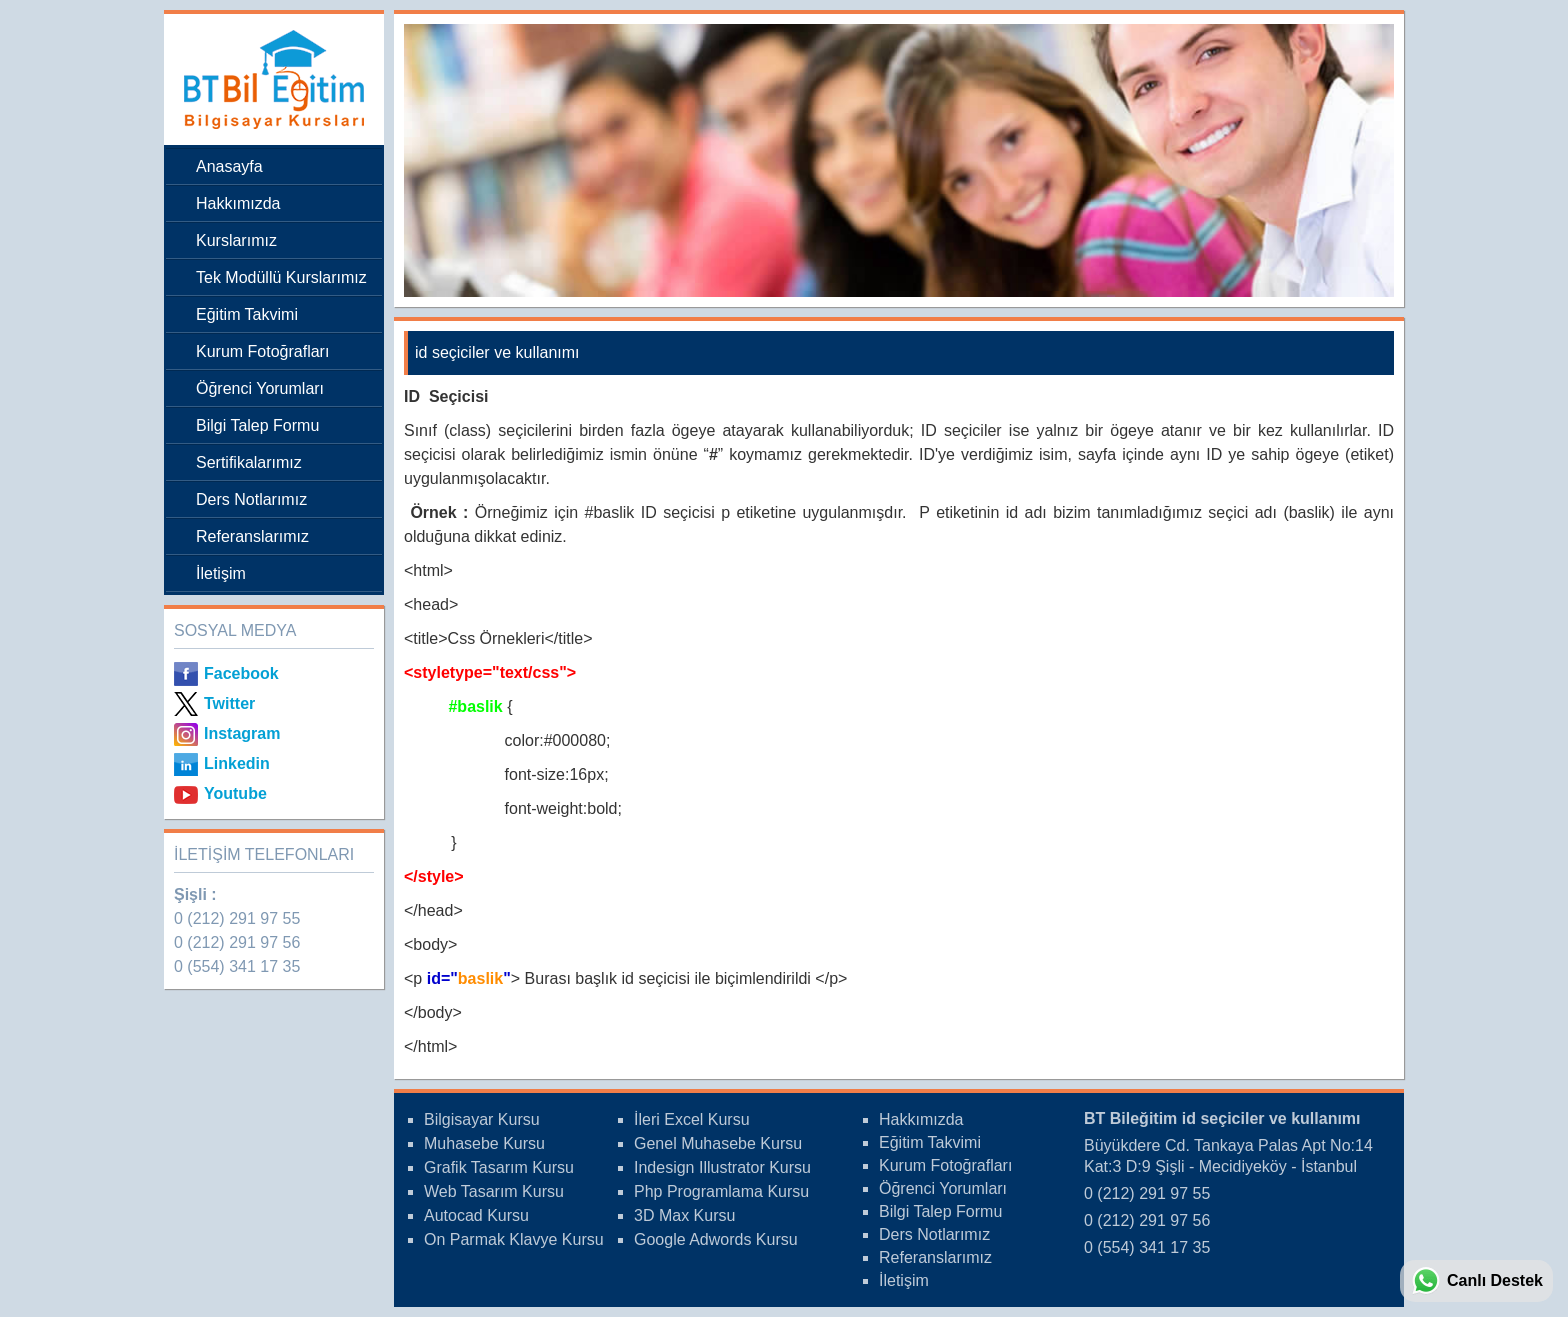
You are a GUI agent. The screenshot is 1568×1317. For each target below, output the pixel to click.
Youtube (235, 793)
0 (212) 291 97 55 (237, 918)
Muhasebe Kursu (484, 1143)
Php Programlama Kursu (721, 1191)
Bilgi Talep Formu (257, 425)
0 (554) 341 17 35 (237, 966)
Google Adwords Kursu (716, 1239)
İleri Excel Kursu (692, 1119)
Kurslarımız (236, 240)
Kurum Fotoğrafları (262, 351)
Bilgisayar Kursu (482, 1119)
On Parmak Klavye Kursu (514, 1239)
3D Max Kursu (684, 1215)
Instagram (242, 733)
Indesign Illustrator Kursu (722, 1167)
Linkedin (237, 763)
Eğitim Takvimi (247, 314)
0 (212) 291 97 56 (237, 942)
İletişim (221, 573)
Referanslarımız (252, 536)
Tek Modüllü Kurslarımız (281, 277)
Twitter (229, 703)
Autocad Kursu (476, 1215)
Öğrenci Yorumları (260, 388)
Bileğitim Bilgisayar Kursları (269, 79)
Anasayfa (229, 166)
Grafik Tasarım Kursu (499, 1167)
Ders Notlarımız (251, 499)
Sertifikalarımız (249, 462)
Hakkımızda (238, 203)
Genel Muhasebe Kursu (718, 1143)
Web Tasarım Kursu (494, 1191)
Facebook (241, 673)
